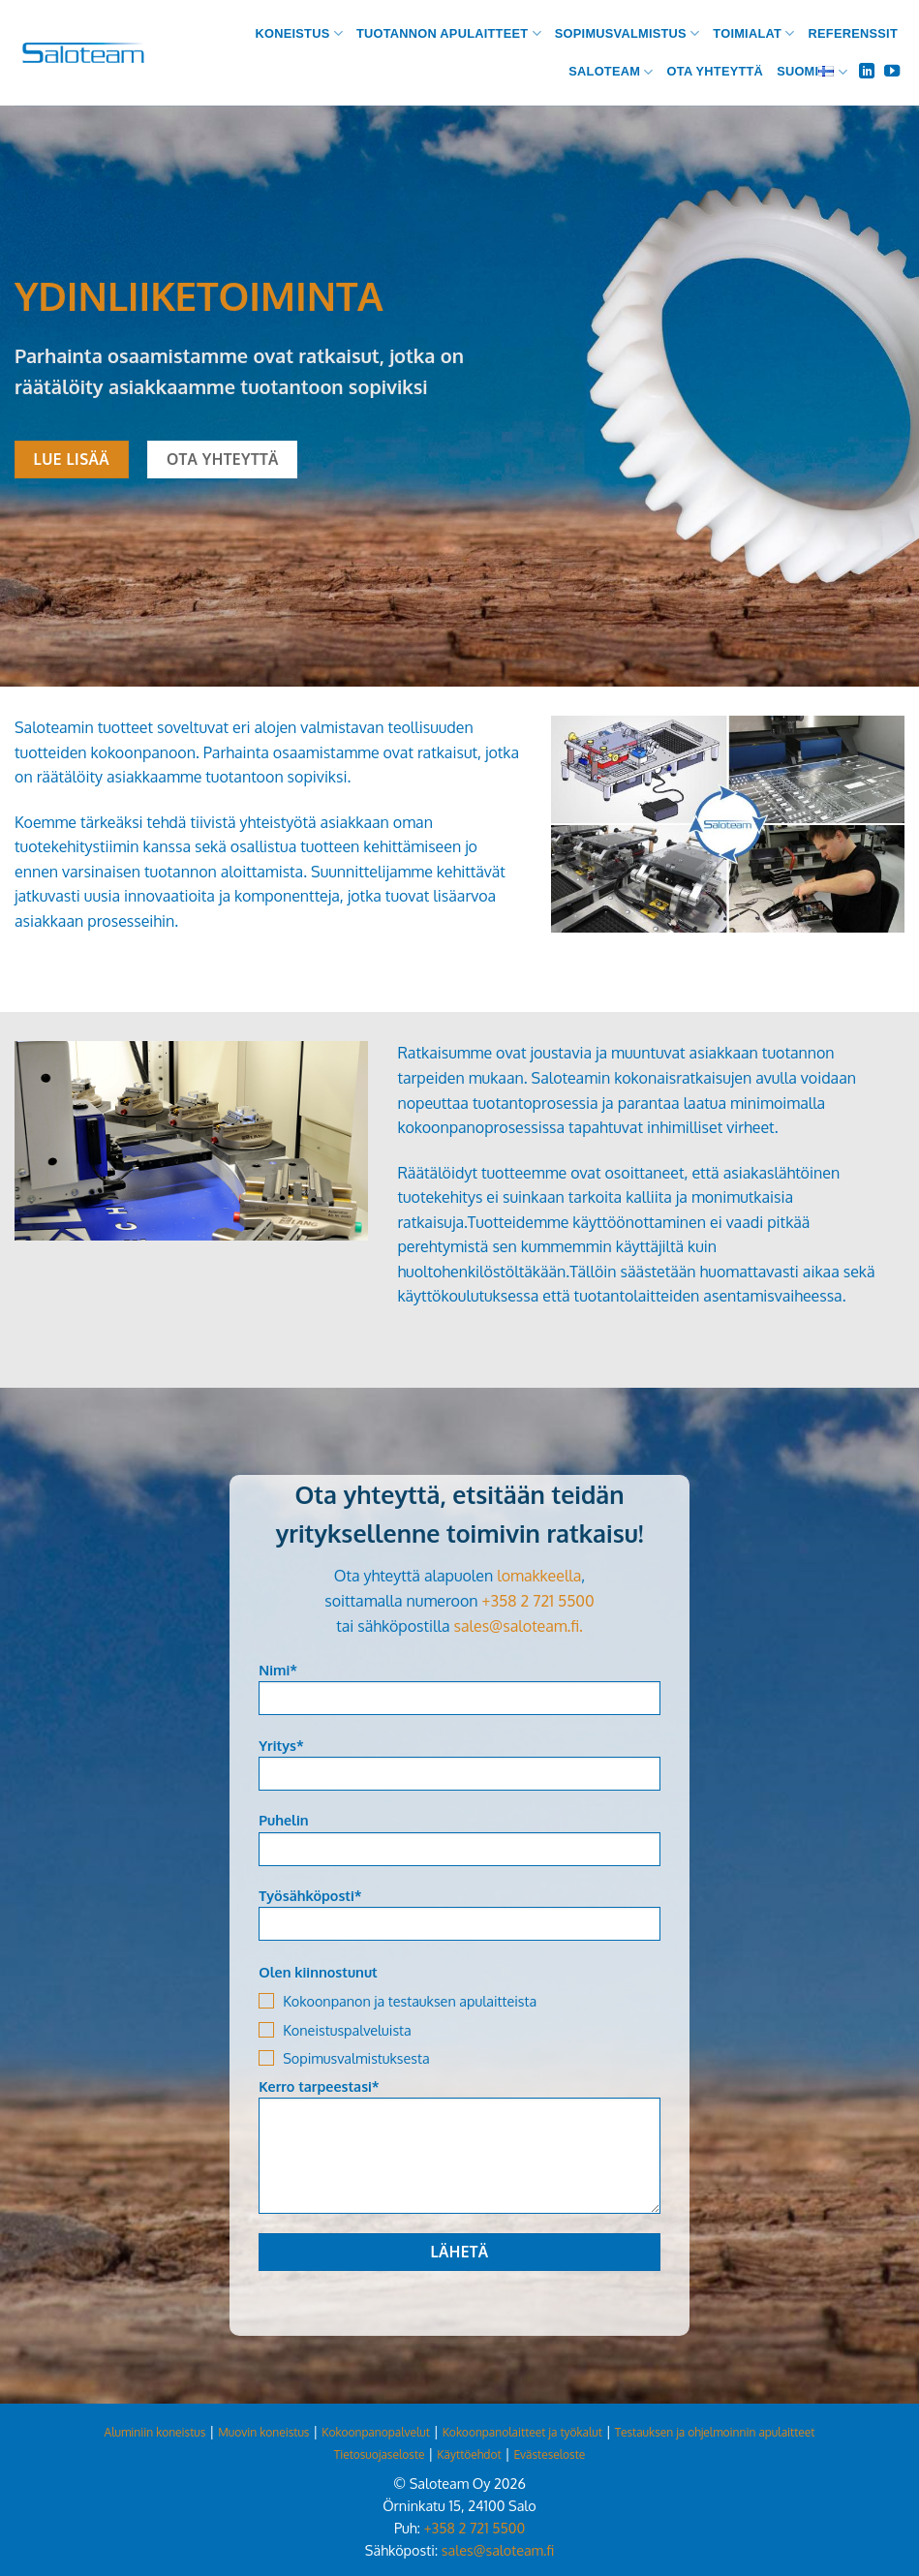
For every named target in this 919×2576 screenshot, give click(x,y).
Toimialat (753, 33)
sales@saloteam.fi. (518, 1626)
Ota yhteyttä (715, 71)
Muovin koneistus (263, 2432)
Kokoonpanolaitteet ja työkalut (522, 2432)
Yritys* (459, 1770)
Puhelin (459, 1845)
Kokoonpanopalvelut (376, 2432)
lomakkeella (539, 1575)
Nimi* (459, 1695)
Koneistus (298, 33)
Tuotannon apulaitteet (448, 33)
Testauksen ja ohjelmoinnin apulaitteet (715, 2432)
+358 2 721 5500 (538, 1600)
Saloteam (610, 72)
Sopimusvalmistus (627, 33)
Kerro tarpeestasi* (459, 2152)
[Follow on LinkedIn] (866, 71)
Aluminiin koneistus (155, 2432)
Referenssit (853, 33)
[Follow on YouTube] (892, 71)
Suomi (812, 72)
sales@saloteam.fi (498, 2550)
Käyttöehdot (469, 2454)
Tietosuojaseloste (379, 2454)
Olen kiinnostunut (318, 1971)
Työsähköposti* (459, 1920)
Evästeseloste (549, 2454)
